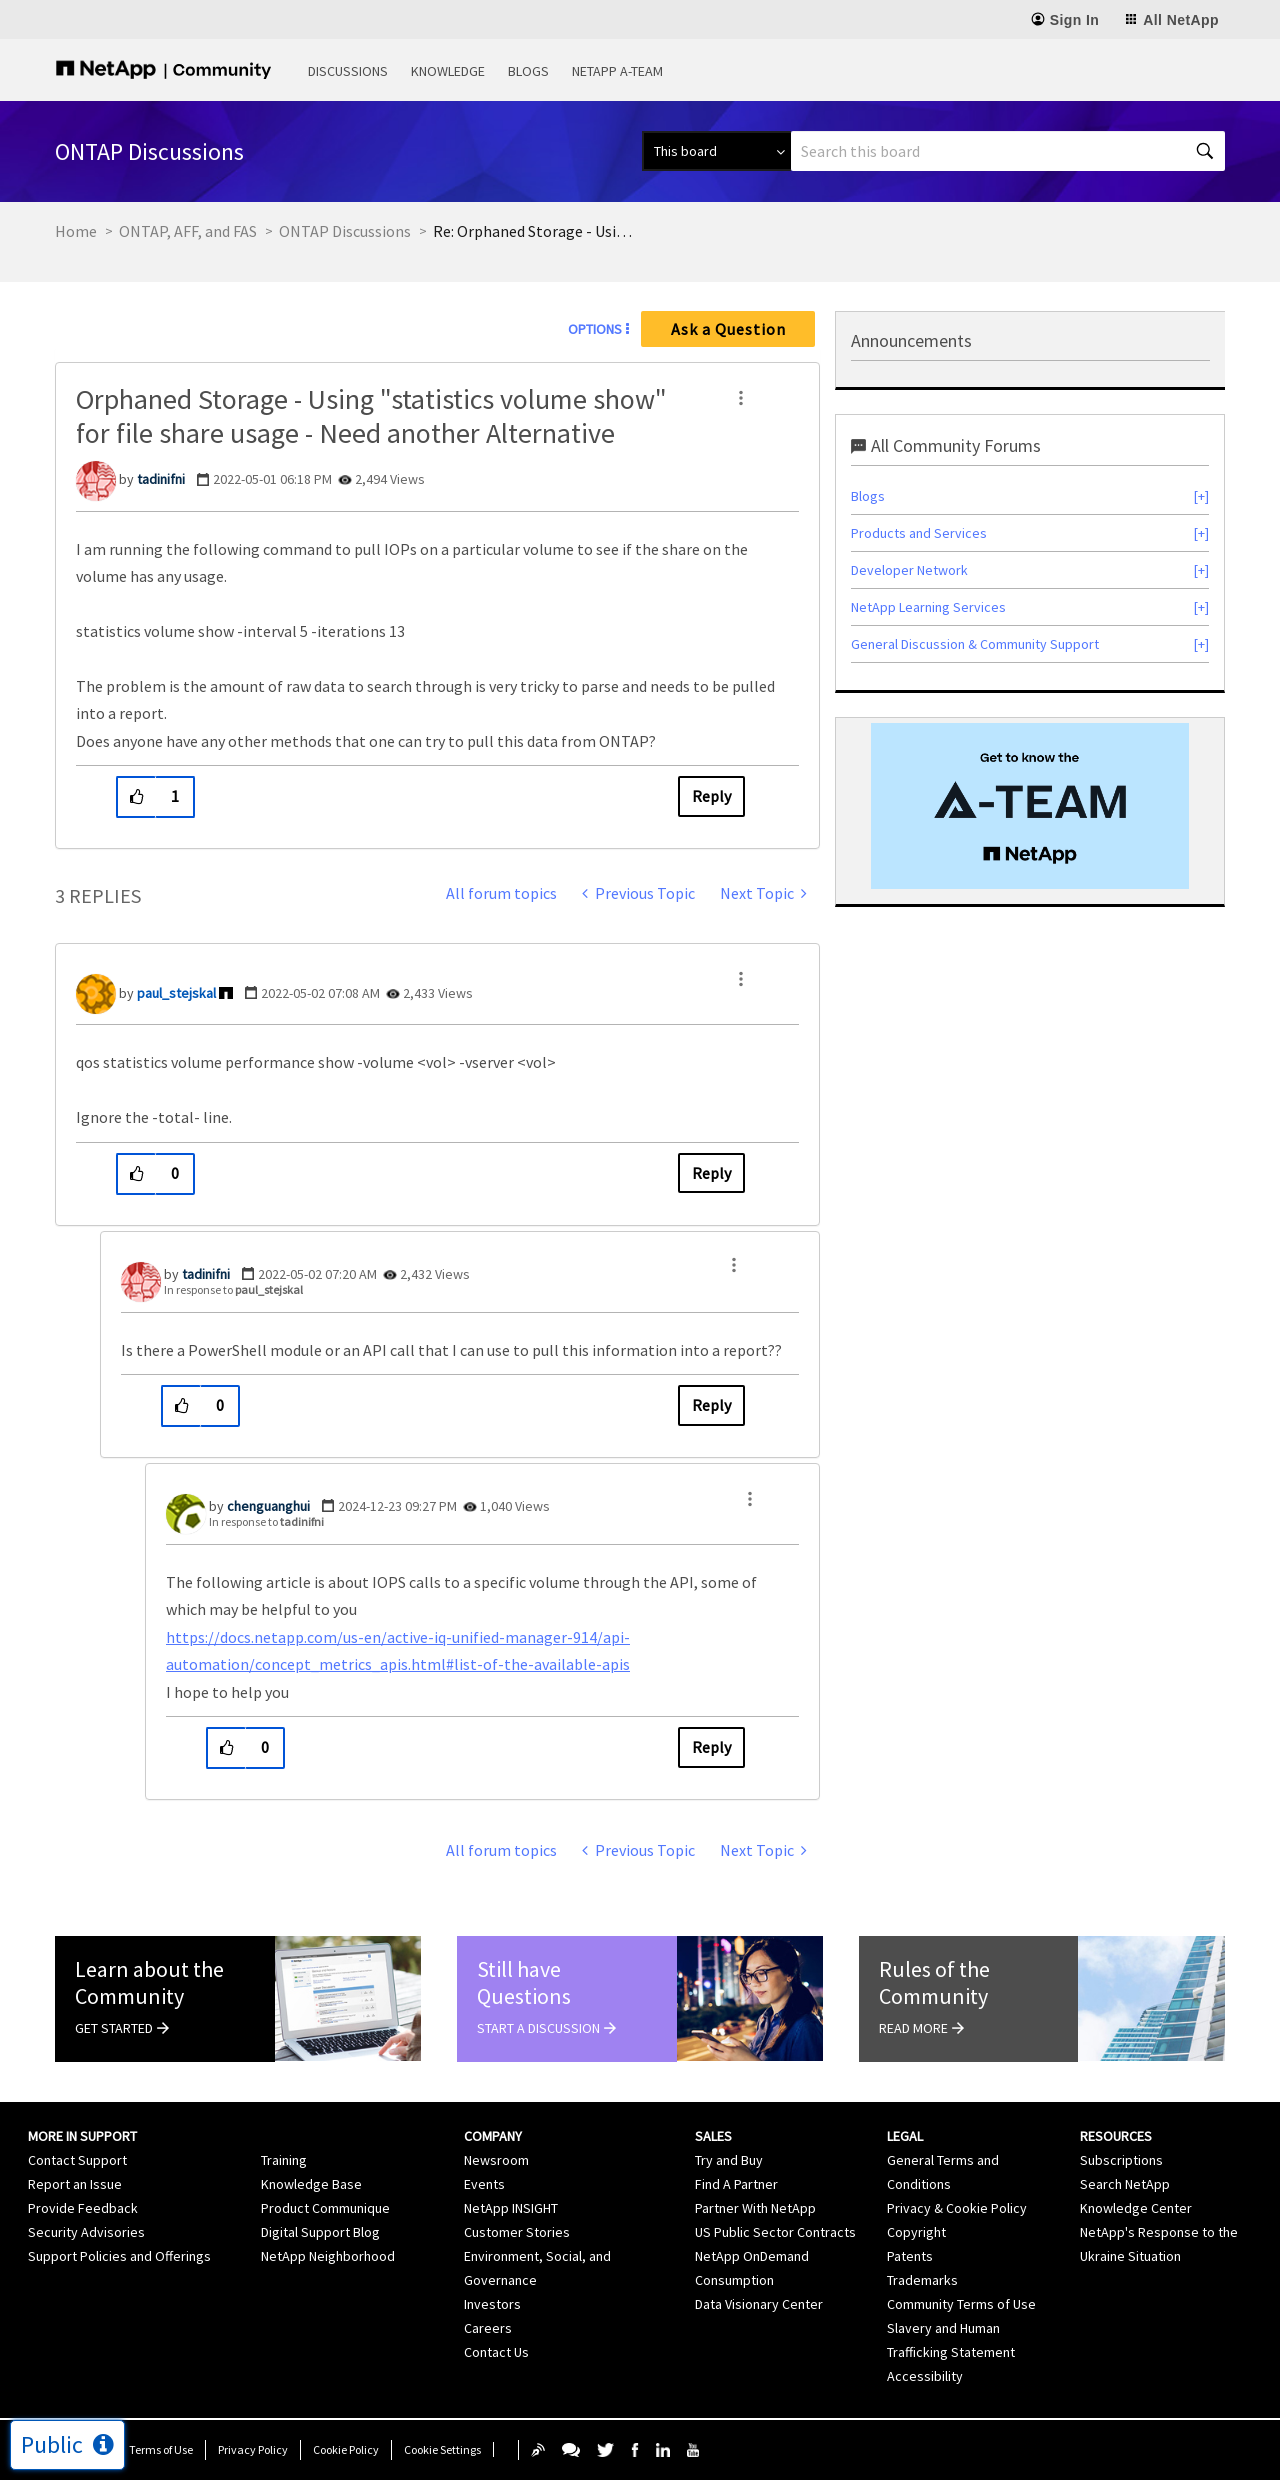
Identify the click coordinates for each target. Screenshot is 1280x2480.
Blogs (528, 71)
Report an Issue (75, 2184)
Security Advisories (86, 2232)
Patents (910, 2256)
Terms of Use (161, 2449)
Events (484, 2184)
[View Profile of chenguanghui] (268, 1506)
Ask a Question (728, 329)
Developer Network (909, 570)
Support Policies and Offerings (119, 2256)
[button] (741, 398)
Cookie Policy (346, 2449)
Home (76, 231)
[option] (1030, 806)
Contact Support (77, 2160)
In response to (233, 1289)
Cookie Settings (442, 2449)
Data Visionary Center (759, 2304)
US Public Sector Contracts (775, 2232)
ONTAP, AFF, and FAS (188, 231)
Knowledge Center (1136, 2208)
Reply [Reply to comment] (711, 1173)
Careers (488, 2328)
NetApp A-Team (617, 71)
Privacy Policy (253, 2449)
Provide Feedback (83, 2208)
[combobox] (1008, 151)
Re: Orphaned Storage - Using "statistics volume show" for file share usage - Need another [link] (533, 231)
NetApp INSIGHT (511, 2208)
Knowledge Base (311, 2184)
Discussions (348, 71)
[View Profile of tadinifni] (161, 479)
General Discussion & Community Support (975, 644)
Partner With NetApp (755, 2208)
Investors (492, 2304)
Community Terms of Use (961, 2304)
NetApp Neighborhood (328, 2256)
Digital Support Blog (320, 2232)
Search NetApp (1125, 2184)
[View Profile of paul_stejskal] (176, 993)
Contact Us (496, 2352)
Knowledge (448, 71)
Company (493, 2136)
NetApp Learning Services (928, 607)
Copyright (916, 2232)
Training (284, 2160)
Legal (905, 2136)
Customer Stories (517, 2232)
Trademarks (922, 2280)
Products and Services (919, 533)
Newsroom (496, 2160)
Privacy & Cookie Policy (957, 2208)
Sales (713, 2136)
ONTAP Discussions (345, 231)
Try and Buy (729, 2160)
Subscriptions (1121, 2160)
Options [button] (595, 329)
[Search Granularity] (716, 151)
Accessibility (925, 2376)
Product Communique (325, 2208)
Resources (1116, 2136)
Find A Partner (736, 2184)
